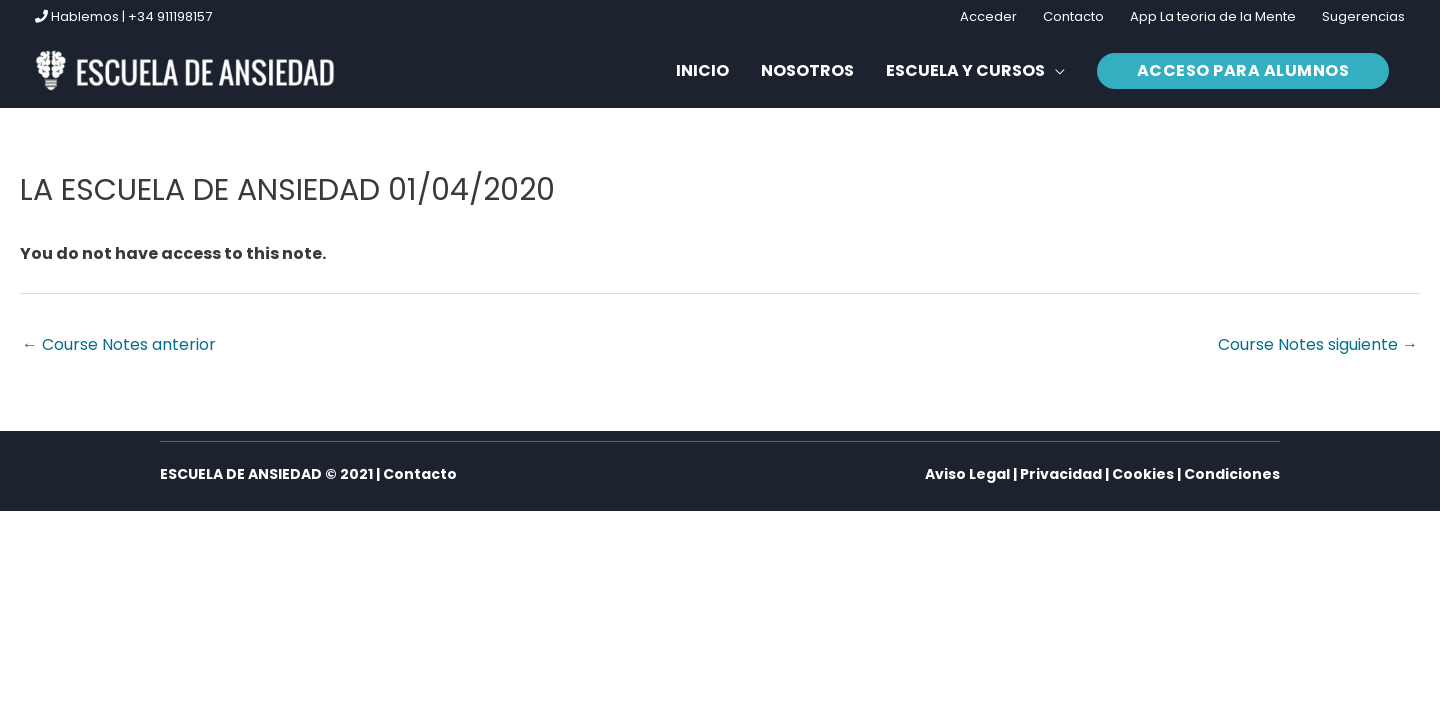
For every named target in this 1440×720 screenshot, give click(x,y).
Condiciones (1232, 474)
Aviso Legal (967, 474)
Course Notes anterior (119, 344)
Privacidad (1061, 474)
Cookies (1143, 474)
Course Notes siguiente (1318, 344)
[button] (1243, 71)
